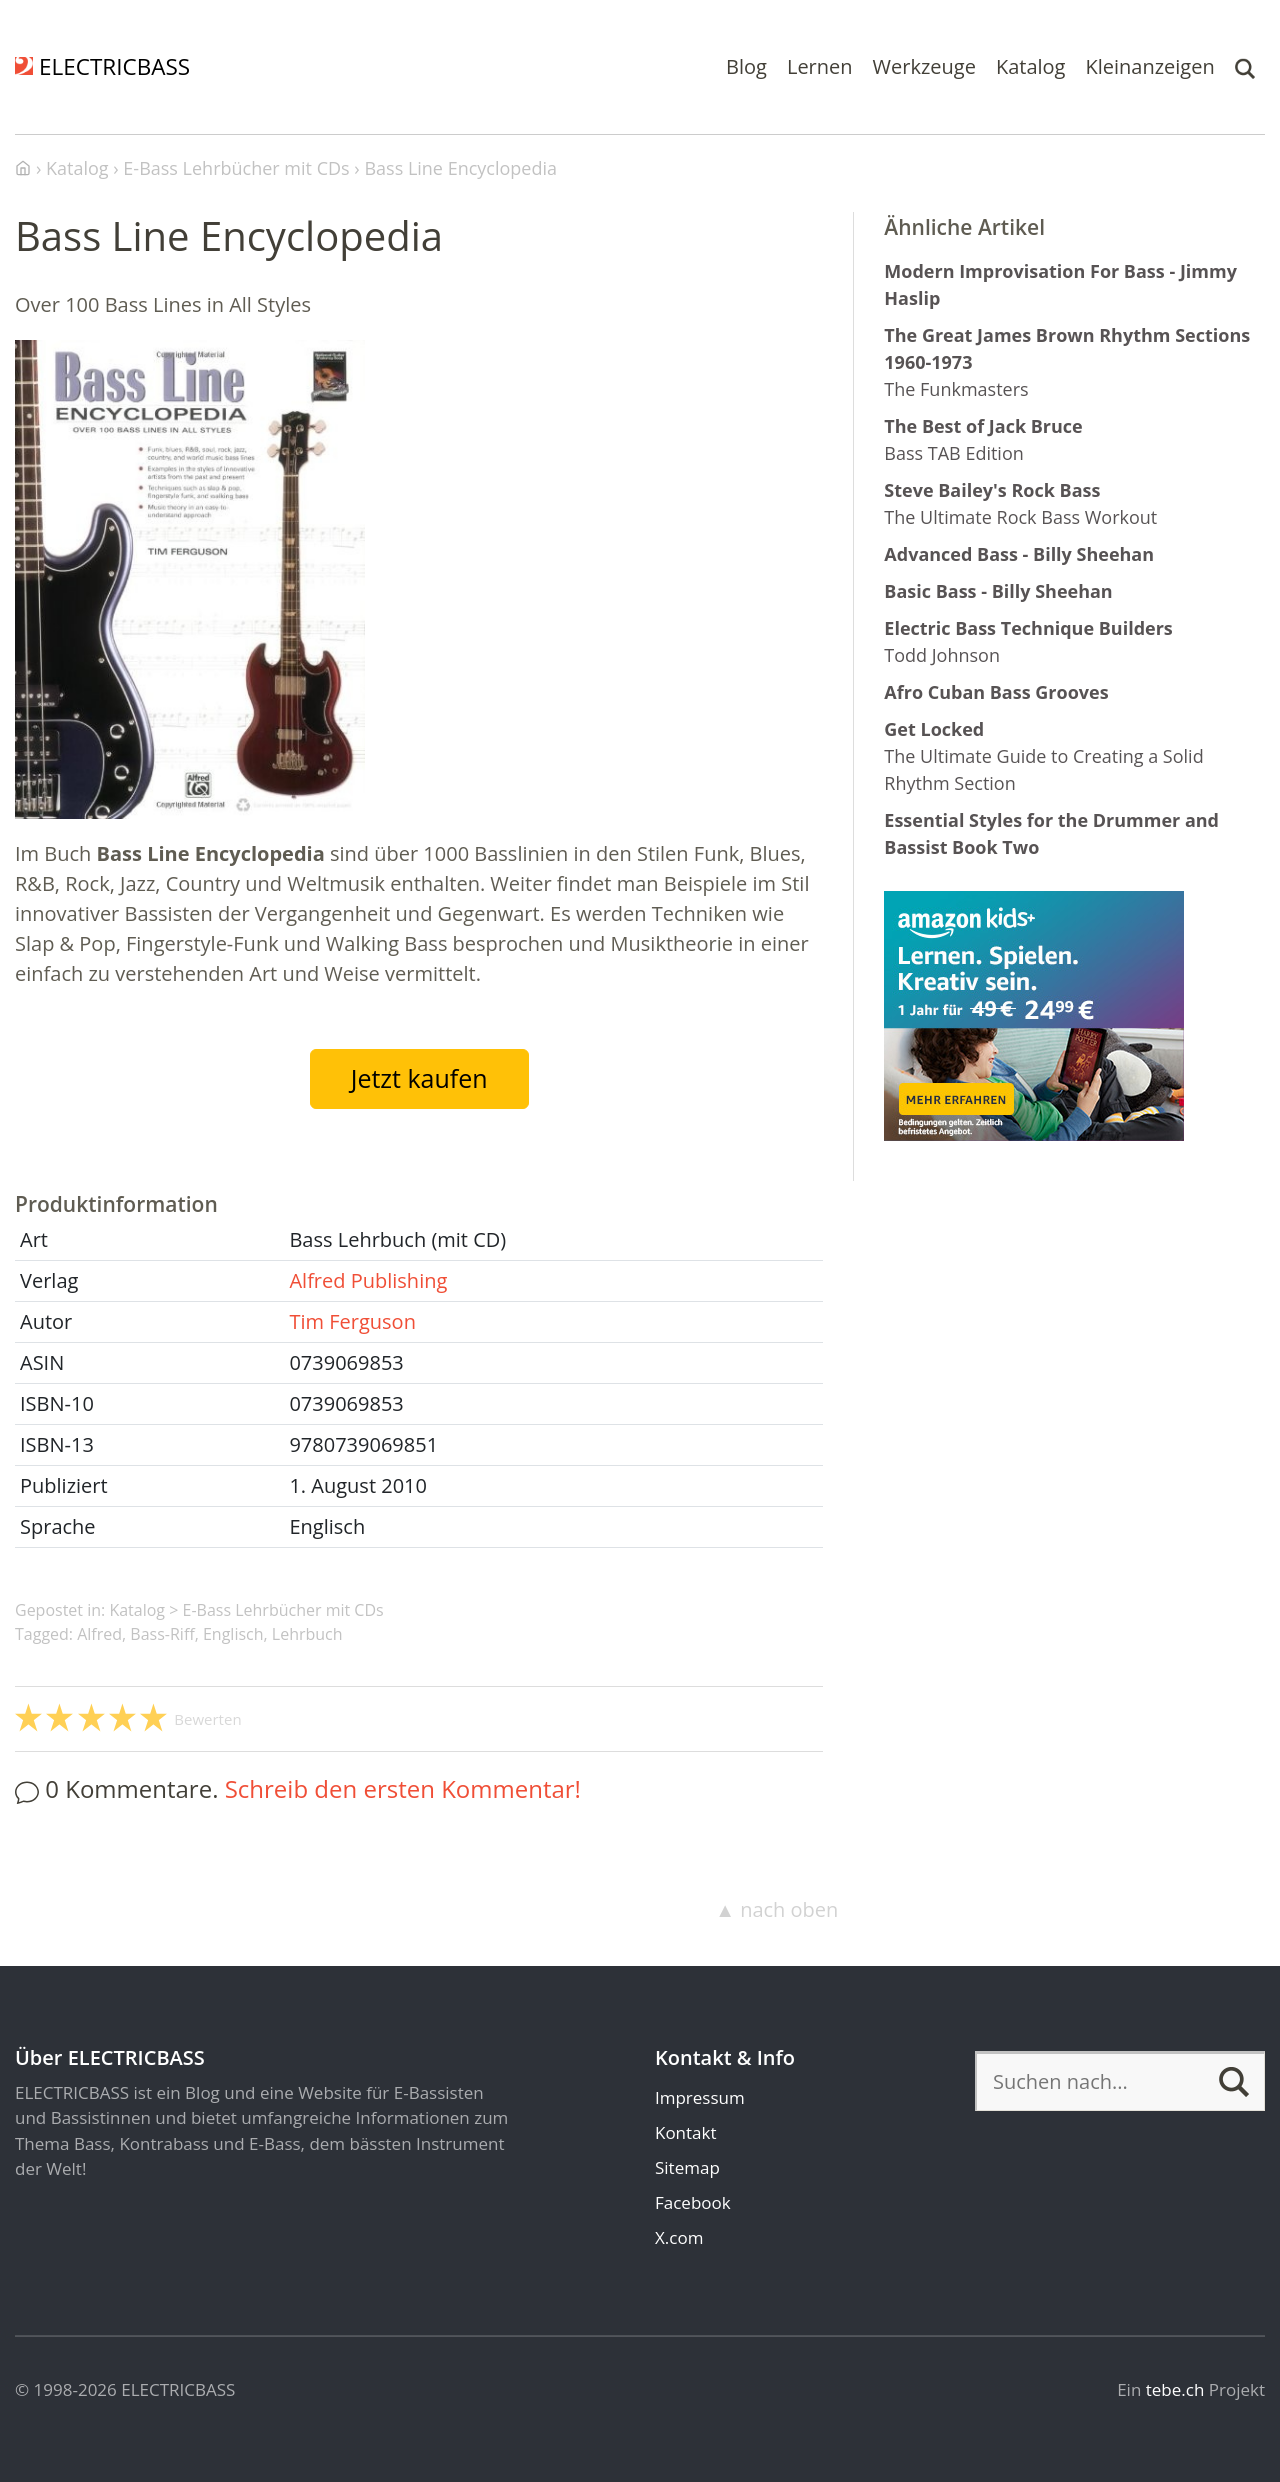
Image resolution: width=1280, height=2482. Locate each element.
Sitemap (687, 2167)
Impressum (700, 2097)
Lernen (820, 66)
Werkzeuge (924, 66)
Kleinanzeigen (1149, 66)
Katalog (1031, 66)
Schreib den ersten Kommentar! (403, 1788)
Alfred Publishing (368, 1280)
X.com (679, 2237)
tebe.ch (1175, 2389)
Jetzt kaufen (419, 1078)
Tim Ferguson (352, 1321)
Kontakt (686, 2132)
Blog (746, 66)
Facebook (693, 2202)
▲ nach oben (776, 1909)
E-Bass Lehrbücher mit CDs (283, 1610)
